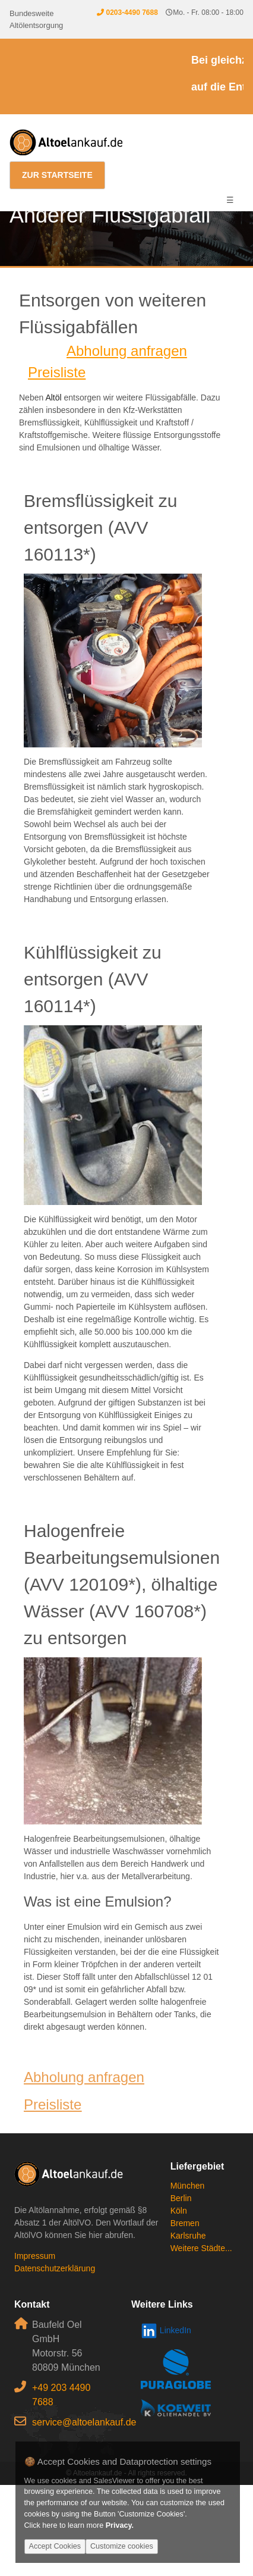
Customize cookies (121, 2546)
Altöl (53, 397)
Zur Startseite (57, 175)
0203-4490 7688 (131, 12)
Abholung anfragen (127, 351)
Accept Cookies (55, 2546)
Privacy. (120, 2525)
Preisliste (57, 372)
